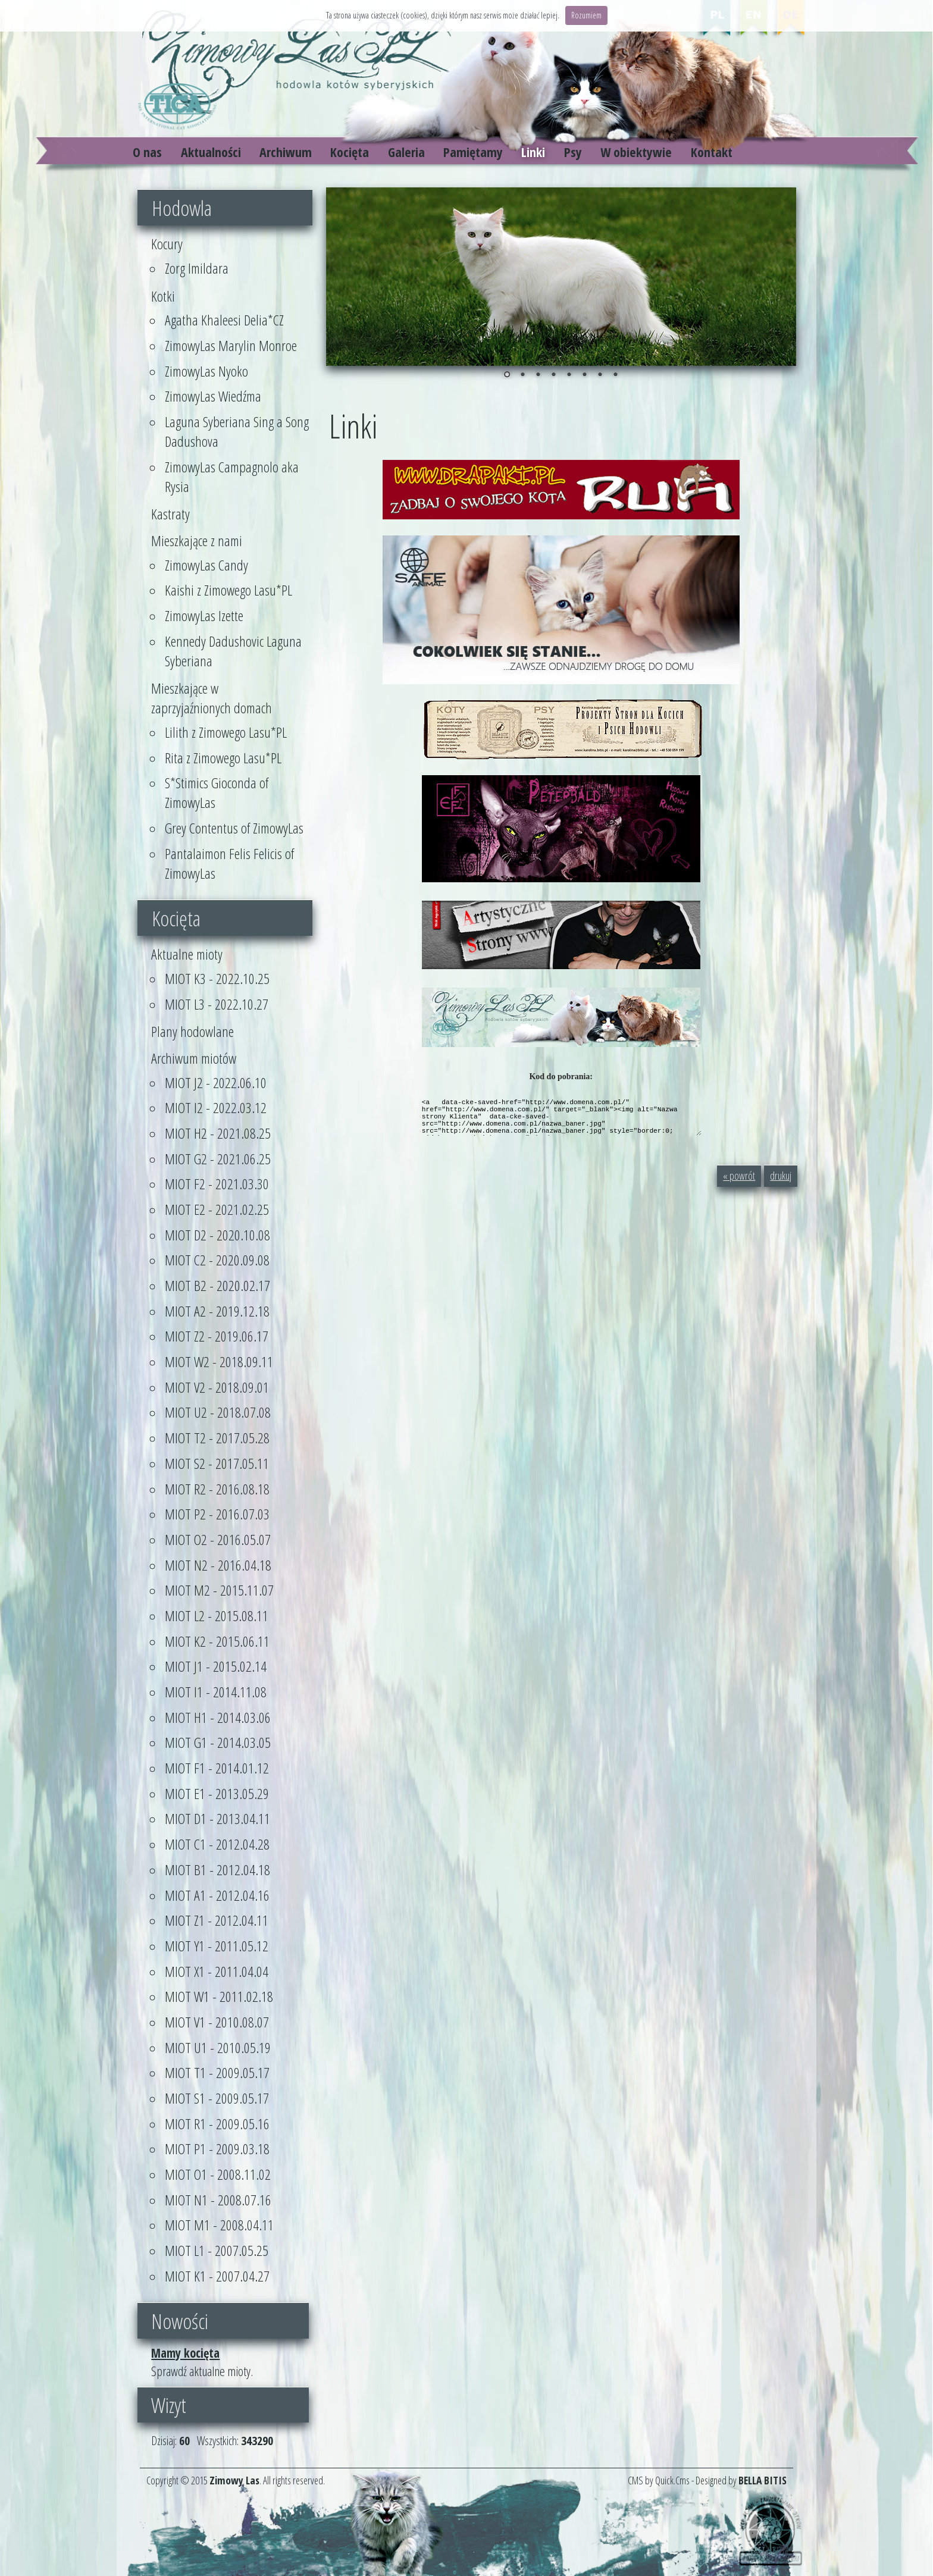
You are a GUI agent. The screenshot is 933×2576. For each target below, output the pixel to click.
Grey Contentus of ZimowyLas (234, 828)
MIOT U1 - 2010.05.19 (218, 2047)
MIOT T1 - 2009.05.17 (217, 2072)
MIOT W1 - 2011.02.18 (219, 1996)
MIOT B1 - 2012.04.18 (217, 1869)
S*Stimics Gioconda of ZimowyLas (216, 792)
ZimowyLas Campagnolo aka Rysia (232, 476)
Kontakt (711, 152)
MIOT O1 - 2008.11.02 (218, 2174)
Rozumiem (586, 15)
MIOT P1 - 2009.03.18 (217, 2148)
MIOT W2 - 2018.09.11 (219, 1361)
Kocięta (349, 152)
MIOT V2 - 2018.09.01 (217, 1387)
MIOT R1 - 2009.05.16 (217, 2123)
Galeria (406, 152)
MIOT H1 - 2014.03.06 (218, 1717)
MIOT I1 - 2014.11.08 (216, 1691)
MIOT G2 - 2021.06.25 (218, 1158)
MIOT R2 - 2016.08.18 (217, 1489)
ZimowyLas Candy (206, 565)
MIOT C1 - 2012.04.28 (217, 1844)
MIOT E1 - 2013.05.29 (217, 1793)
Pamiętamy (473, 152)
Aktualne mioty (187, 954)
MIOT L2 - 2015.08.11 (216, 1615)
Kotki (163, 296)
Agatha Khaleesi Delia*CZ (224, 320)
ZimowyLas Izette (204, 615)
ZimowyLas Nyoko (206, 371)
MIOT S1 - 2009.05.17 (217, 2098)
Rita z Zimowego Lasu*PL (223, 757)
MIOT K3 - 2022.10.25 (217, 978)
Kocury (167, 243)
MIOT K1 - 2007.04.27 (217, 2276)
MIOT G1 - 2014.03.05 (218, 1742)
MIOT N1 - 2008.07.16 (218, 2200)
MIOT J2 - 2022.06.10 (216, 1082)
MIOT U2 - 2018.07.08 (218, 1412)
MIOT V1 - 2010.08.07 (217, 2022)
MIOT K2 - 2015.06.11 (217, 1641)
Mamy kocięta (185, 2353)
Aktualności (211, 152)
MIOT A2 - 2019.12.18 (217, 1311)
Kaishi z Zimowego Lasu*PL (228, 590)
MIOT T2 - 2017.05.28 (217, 1437)
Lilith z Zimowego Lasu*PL (226, 732)
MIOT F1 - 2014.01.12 (217, 1768)
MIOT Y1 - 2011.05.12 (216, 1945)
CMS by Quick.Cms (659, 2480)
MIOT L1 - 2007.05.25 (216, 2250)
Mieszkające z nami (196, 540)
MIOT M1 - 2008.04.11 (219, 2225)
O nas (147, 152)
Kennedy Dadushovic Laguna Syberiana (233, 650)
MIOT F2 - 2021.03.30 (217, 1183)
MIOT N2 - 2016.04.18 (218, 1565)
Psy (573, 152)
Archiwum (285, 152)
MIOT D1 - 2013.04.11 (217, 1818)
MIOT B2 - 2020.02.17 (217, 1285)
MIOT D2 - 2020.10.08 (217, 1235)
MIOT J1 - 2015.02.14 (216, 1666)
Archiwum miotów (193, 1058)
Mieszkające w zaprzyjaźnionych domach (211, 697)
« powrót (739, 1175)
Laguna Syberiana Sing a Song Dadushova (237, 431)
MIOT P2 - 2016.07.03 (217, 1514)
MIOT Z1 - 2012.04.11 (216, 1920)
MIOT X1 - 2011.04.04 (216, 1971)
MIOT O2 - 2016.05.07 (218, 1539)
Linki (533, 152)
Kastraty (170, 514)
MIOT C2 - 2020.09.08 (217, 1260)
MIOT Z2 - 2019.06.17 (216, 1336)
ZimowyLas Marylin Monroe (231, 345)
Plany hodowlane (192, 1031)
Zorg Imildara (196, 268)
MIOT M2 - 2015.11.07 (219, 1590)
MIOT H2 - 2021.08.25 (218, 1133)
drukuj (780, 1175)
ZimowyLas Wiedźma (213, 396)
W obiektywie (636, 152)
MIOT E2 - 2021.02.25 (217, 1209)
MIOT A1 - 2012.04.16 (217, 1895)
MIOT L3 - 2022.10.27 (216, 1004)
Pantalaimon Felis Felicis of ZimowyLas (229, 863)
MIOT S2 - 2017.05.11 (217, 1463)
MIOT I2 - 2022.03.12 (216, 1107)
